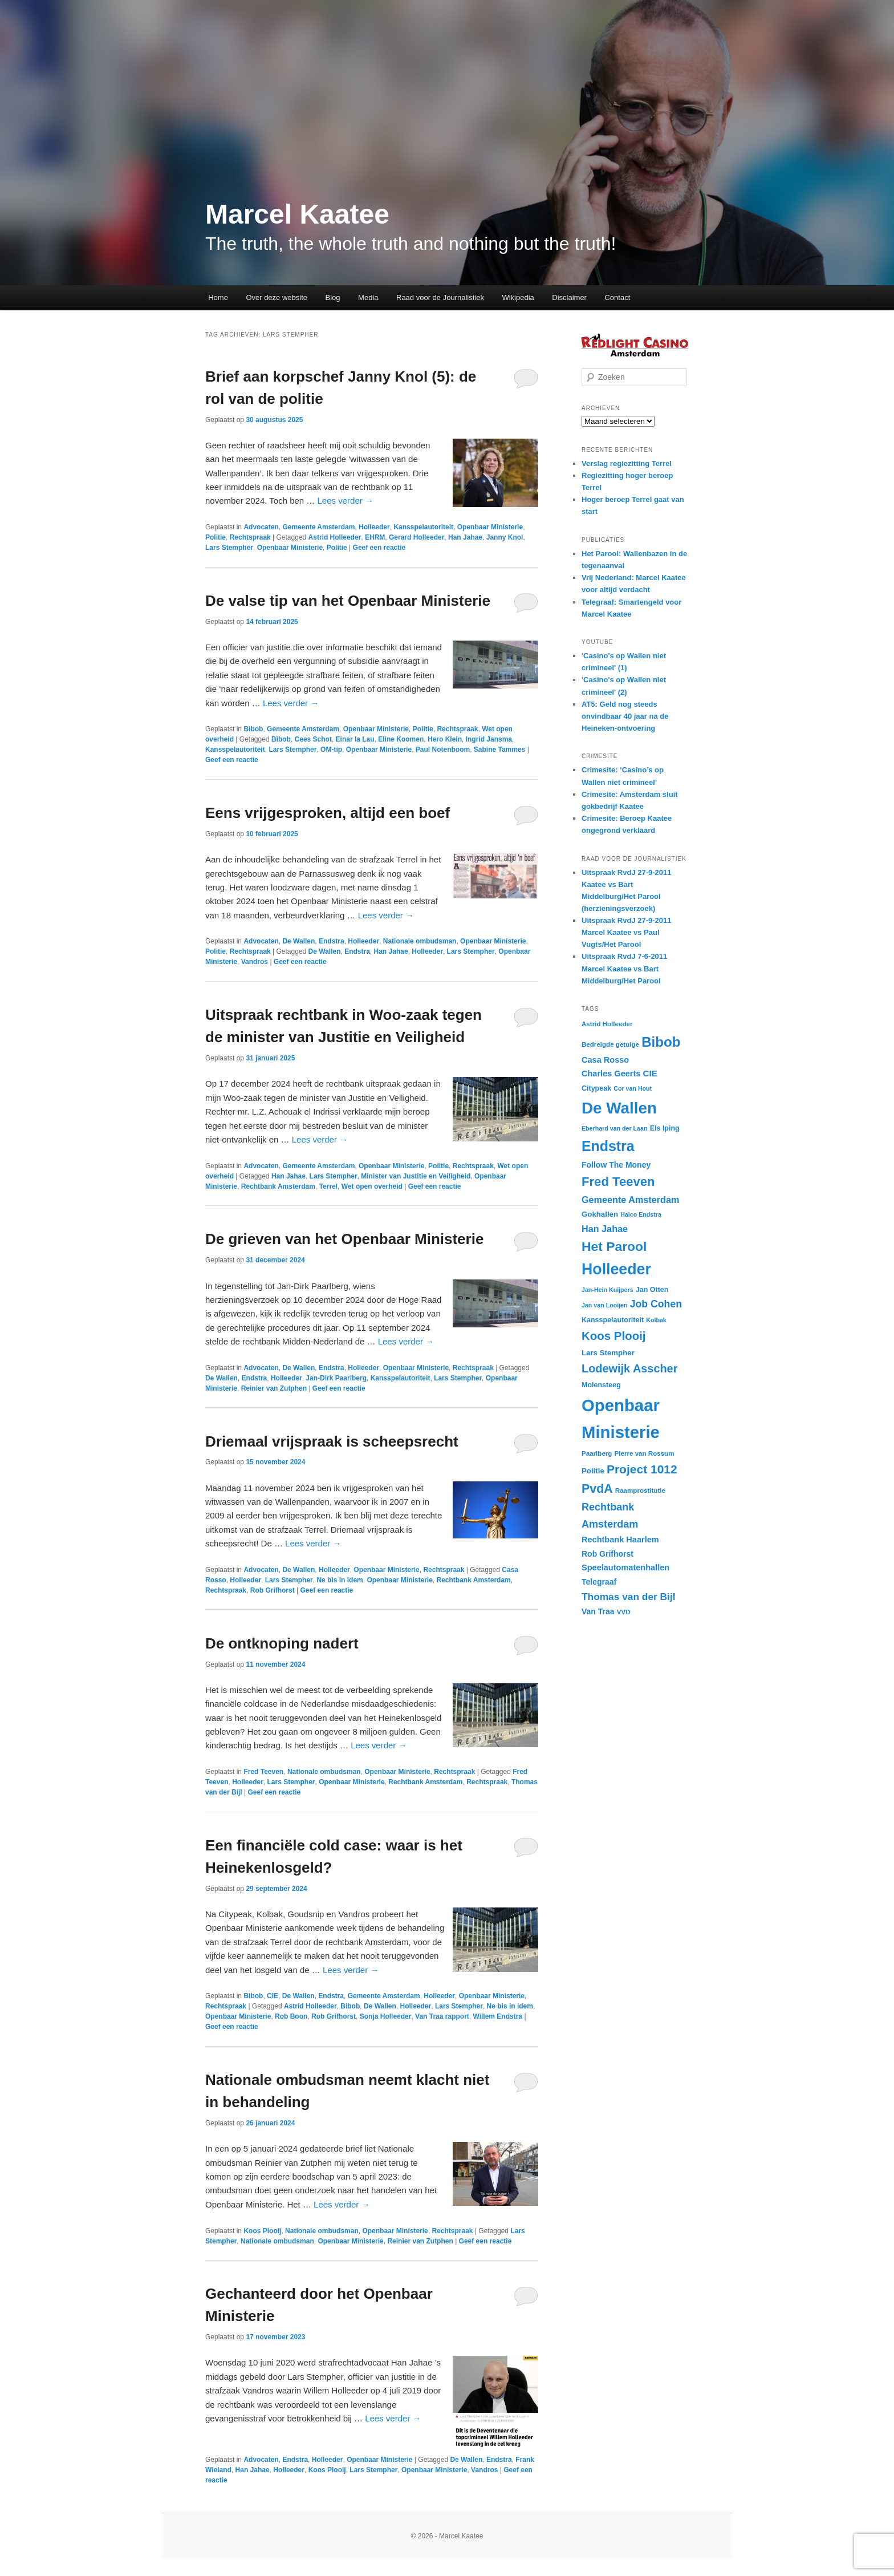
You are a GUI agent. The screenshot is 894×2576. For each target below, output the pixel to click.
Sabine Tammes (499, 750)
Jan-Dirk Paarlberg (336, 1378)
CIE (272, 1996)
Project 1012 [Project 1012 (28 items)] (642, 1469)
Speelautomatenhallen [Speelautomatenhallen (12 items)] (625, 1567)
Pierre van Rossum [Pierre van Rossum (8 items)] (644, 1453)
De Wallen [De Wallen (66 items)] (619, 1108)
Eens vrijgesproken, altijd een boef (327, 812)
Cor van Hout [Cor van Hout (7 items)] (632, 1088)
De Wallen (298, 941)
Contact (617, 297)
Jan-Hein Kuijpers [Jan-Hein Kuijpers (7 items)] (607, 1289)
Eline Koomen (401, 739)
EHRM (375, 537)
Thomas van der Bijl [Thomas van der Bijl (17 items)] (629, 1596)
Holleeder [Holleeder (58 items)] (616, 1269)
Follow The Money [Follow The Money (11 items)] (616, 1164)
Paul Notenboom (443, 750)
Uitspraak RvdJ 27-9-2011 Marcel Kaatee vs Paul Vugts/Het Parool (627, 932)
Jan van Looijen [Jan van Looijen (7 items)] (605, 1305)
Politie (215, 537)
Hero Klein (445, 739)
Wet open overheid (372, 1186)
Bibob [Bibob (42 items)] (660, 1042)
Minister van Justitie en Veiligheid (415, 1176)
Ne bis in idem (339, 1580)
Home (218, 297)
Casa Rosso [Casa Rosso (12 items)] (605, 1059)
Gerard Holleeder (416, 537)
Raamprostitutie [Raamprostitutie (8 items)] (640, 1490)
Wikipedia (518, 297)
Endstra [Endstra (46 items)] (608, 1146)
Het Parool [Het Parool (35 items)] (614, 1246)
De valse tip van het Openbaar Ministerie (347, 600)
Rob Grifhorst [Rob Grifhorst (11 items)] (607, 1553)
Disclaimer (569, 297)
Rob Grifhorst (272, 1590)
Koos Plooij (262, 2231)
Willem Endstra (497, 2016)
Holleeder (374, 527)
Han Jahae (465, 537)
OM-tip (331, 750)
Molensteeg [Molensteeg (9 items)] (601, 1385)
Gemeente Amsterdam (318, 527)
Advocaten (260, 527)
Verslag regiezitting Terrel (627, 463)
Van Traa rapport (442, 2016)
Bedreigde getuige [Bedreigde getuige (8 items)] (610, 1044)
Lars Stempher (229, 548)
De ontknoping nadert (282, 1643)
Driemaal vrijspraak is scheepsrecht (331, 1441)
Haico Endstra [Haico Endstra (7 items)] (640, 1214)
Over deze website (276, 297)
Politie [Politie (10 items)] (593, 1471)
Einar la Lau (355, 739)
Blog (333, 297)
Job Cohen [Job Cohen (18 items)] (656, 1304)
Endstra (331, 941)
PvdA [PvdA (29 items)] (597, 1489)
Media (368, 297)
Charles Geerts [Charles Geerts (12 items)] (611, 1073)
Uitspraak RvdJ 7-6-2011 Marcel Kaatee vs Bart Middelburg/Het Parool (624, 968)
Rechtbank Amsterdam (278, 1186)
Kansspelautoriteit (423, 527)
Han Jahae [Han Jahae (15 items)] (605, 1229)
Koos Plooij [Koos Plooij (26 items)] (614, 1335)
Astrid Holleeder (334, 537)
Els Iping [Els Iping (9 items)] (665, 1128)
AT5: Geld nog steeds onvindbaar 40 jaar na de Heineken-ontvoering (625, 716)
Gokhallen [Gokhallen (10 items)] (600, 1214)
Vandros (254, 962)
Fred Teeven (263, 1772)
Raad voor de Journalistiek (440, 297)
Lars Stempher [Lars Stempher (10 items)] (608, 1352)
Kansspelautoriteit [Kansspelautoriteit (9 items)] (613, 1320)
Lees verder (345, 500)
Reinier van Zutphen (274, 1388)
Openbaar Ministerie (490, 527)
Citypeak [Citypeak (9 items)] (596, 1088)
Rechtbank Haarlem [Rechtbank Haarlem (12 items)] (620, 1539)
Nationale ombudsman (420, 941)
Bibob (253, 729)
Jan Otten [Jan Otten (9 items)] (652, 1290)
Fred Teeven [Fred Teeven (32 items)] (618, 1181)
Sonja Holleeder (386, 2016)
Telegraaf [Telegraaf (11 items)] (599, 1581)
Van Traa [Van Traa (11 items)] (598, 1611)
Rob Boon (291, 2016)
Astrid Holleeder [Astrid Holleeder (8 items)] (607, 1023)
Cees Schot (313, 739)
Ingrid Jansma (489, 739)
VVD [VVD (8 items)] (624, 1612)
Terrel (328, 1186)
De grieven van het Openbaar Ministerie (344, 1239)
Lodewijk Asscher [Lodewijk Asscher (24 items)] (629, 1368)
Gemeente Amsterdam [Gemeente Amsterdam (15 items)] (630, 1199)
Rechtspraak (250, 537)
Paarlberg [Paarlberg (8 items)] (597, 1453)
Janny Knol (504, 537)
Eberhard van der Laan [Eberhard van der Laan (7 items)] (614, 1128)
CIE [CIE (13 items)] (650, 1073)
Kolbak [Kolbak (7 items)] (656, 1320)
